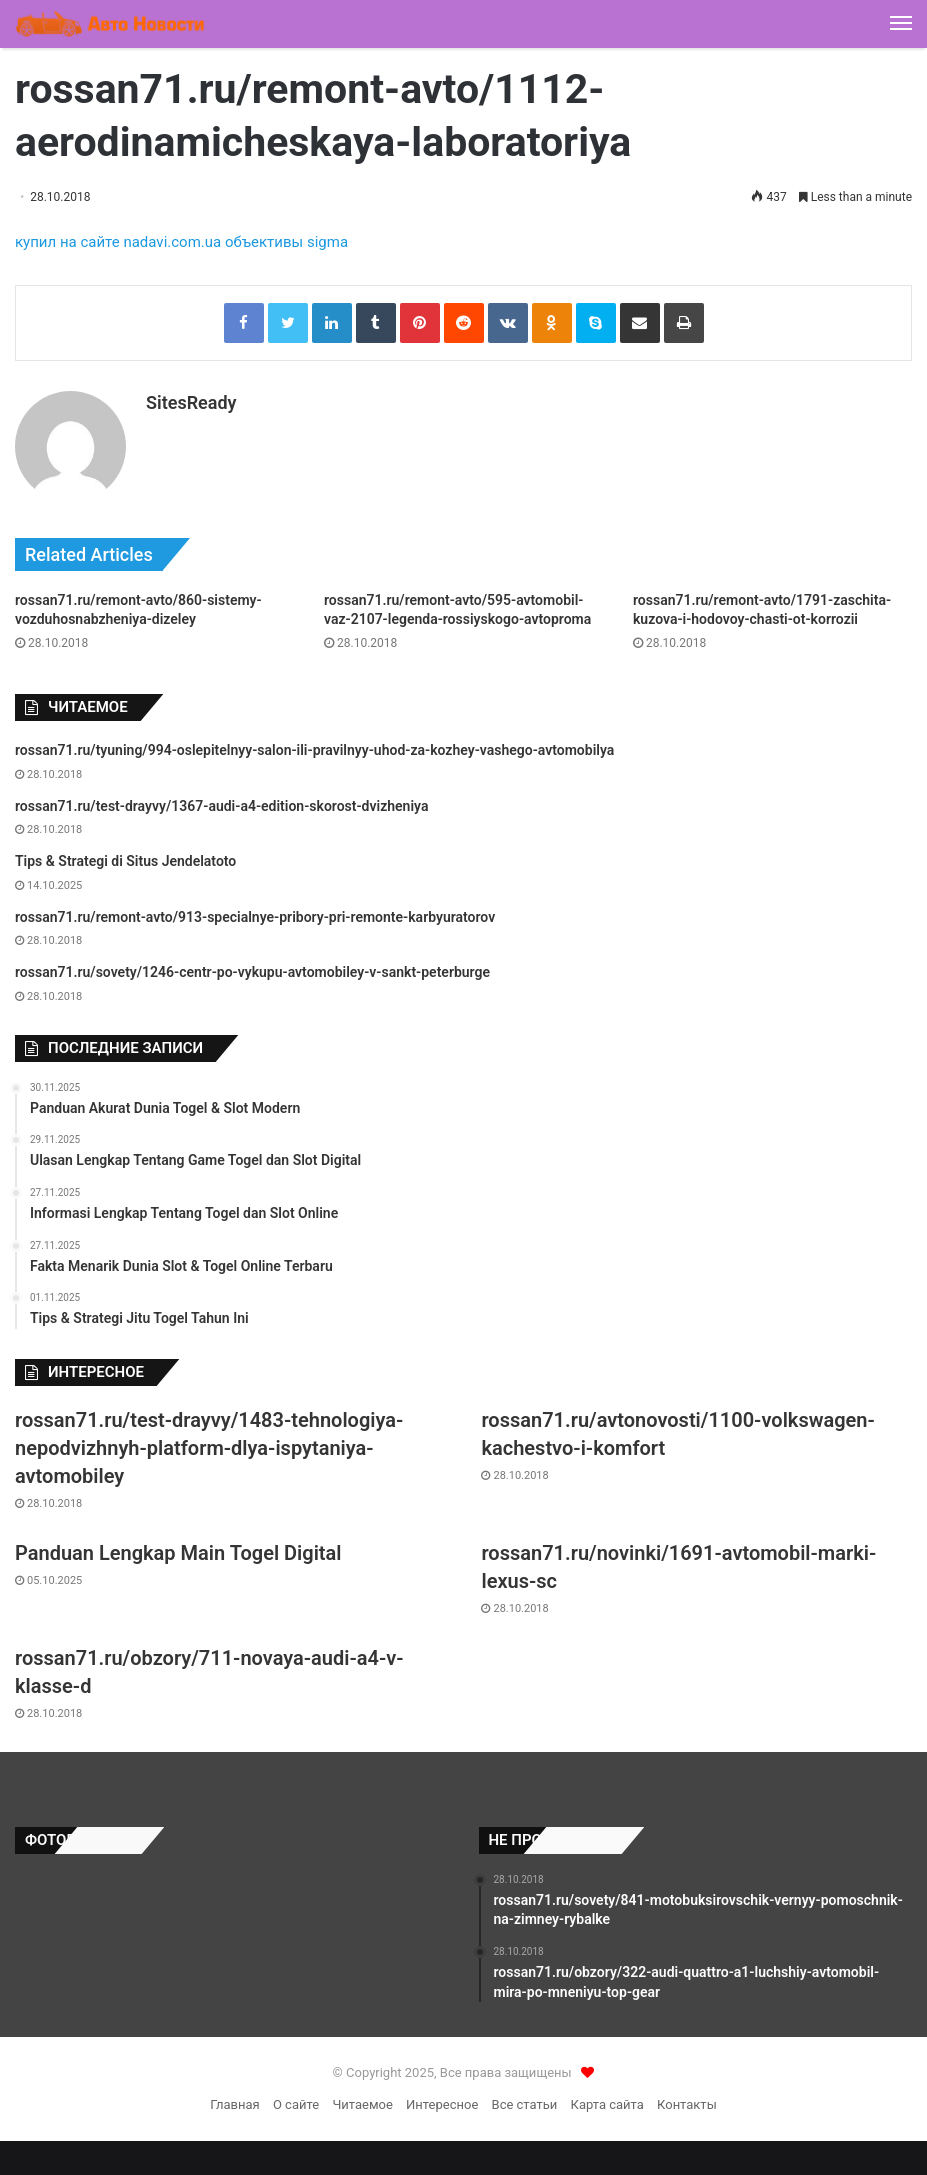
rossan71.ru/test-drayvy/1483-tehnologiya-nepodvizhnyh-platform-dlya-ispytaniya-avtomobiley (209, 1442)
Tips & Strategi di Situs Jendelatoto (125, 855)
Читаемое (362, 2098)
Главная (234, 2098)
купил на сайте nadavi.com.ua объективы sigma (181, 242)
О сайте (296, 2098)
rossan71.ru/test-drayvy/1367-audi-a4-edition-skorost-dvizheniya (221, 800)
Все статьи (525, 2098)
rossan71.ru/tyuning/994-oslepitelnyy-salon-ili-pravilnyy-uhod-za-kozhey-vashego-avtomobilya (314, 744)
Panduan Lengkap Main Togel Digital (178, 1547)
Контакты (687, 2098)
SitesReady (191, 402)
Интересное (442, 2098)
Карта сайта (607, 2098)
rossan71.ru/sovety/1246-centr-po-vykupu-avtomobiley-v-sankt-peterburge (252, 967)
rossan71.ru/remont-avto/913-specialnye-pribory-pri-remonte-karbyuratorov (255, 911)
